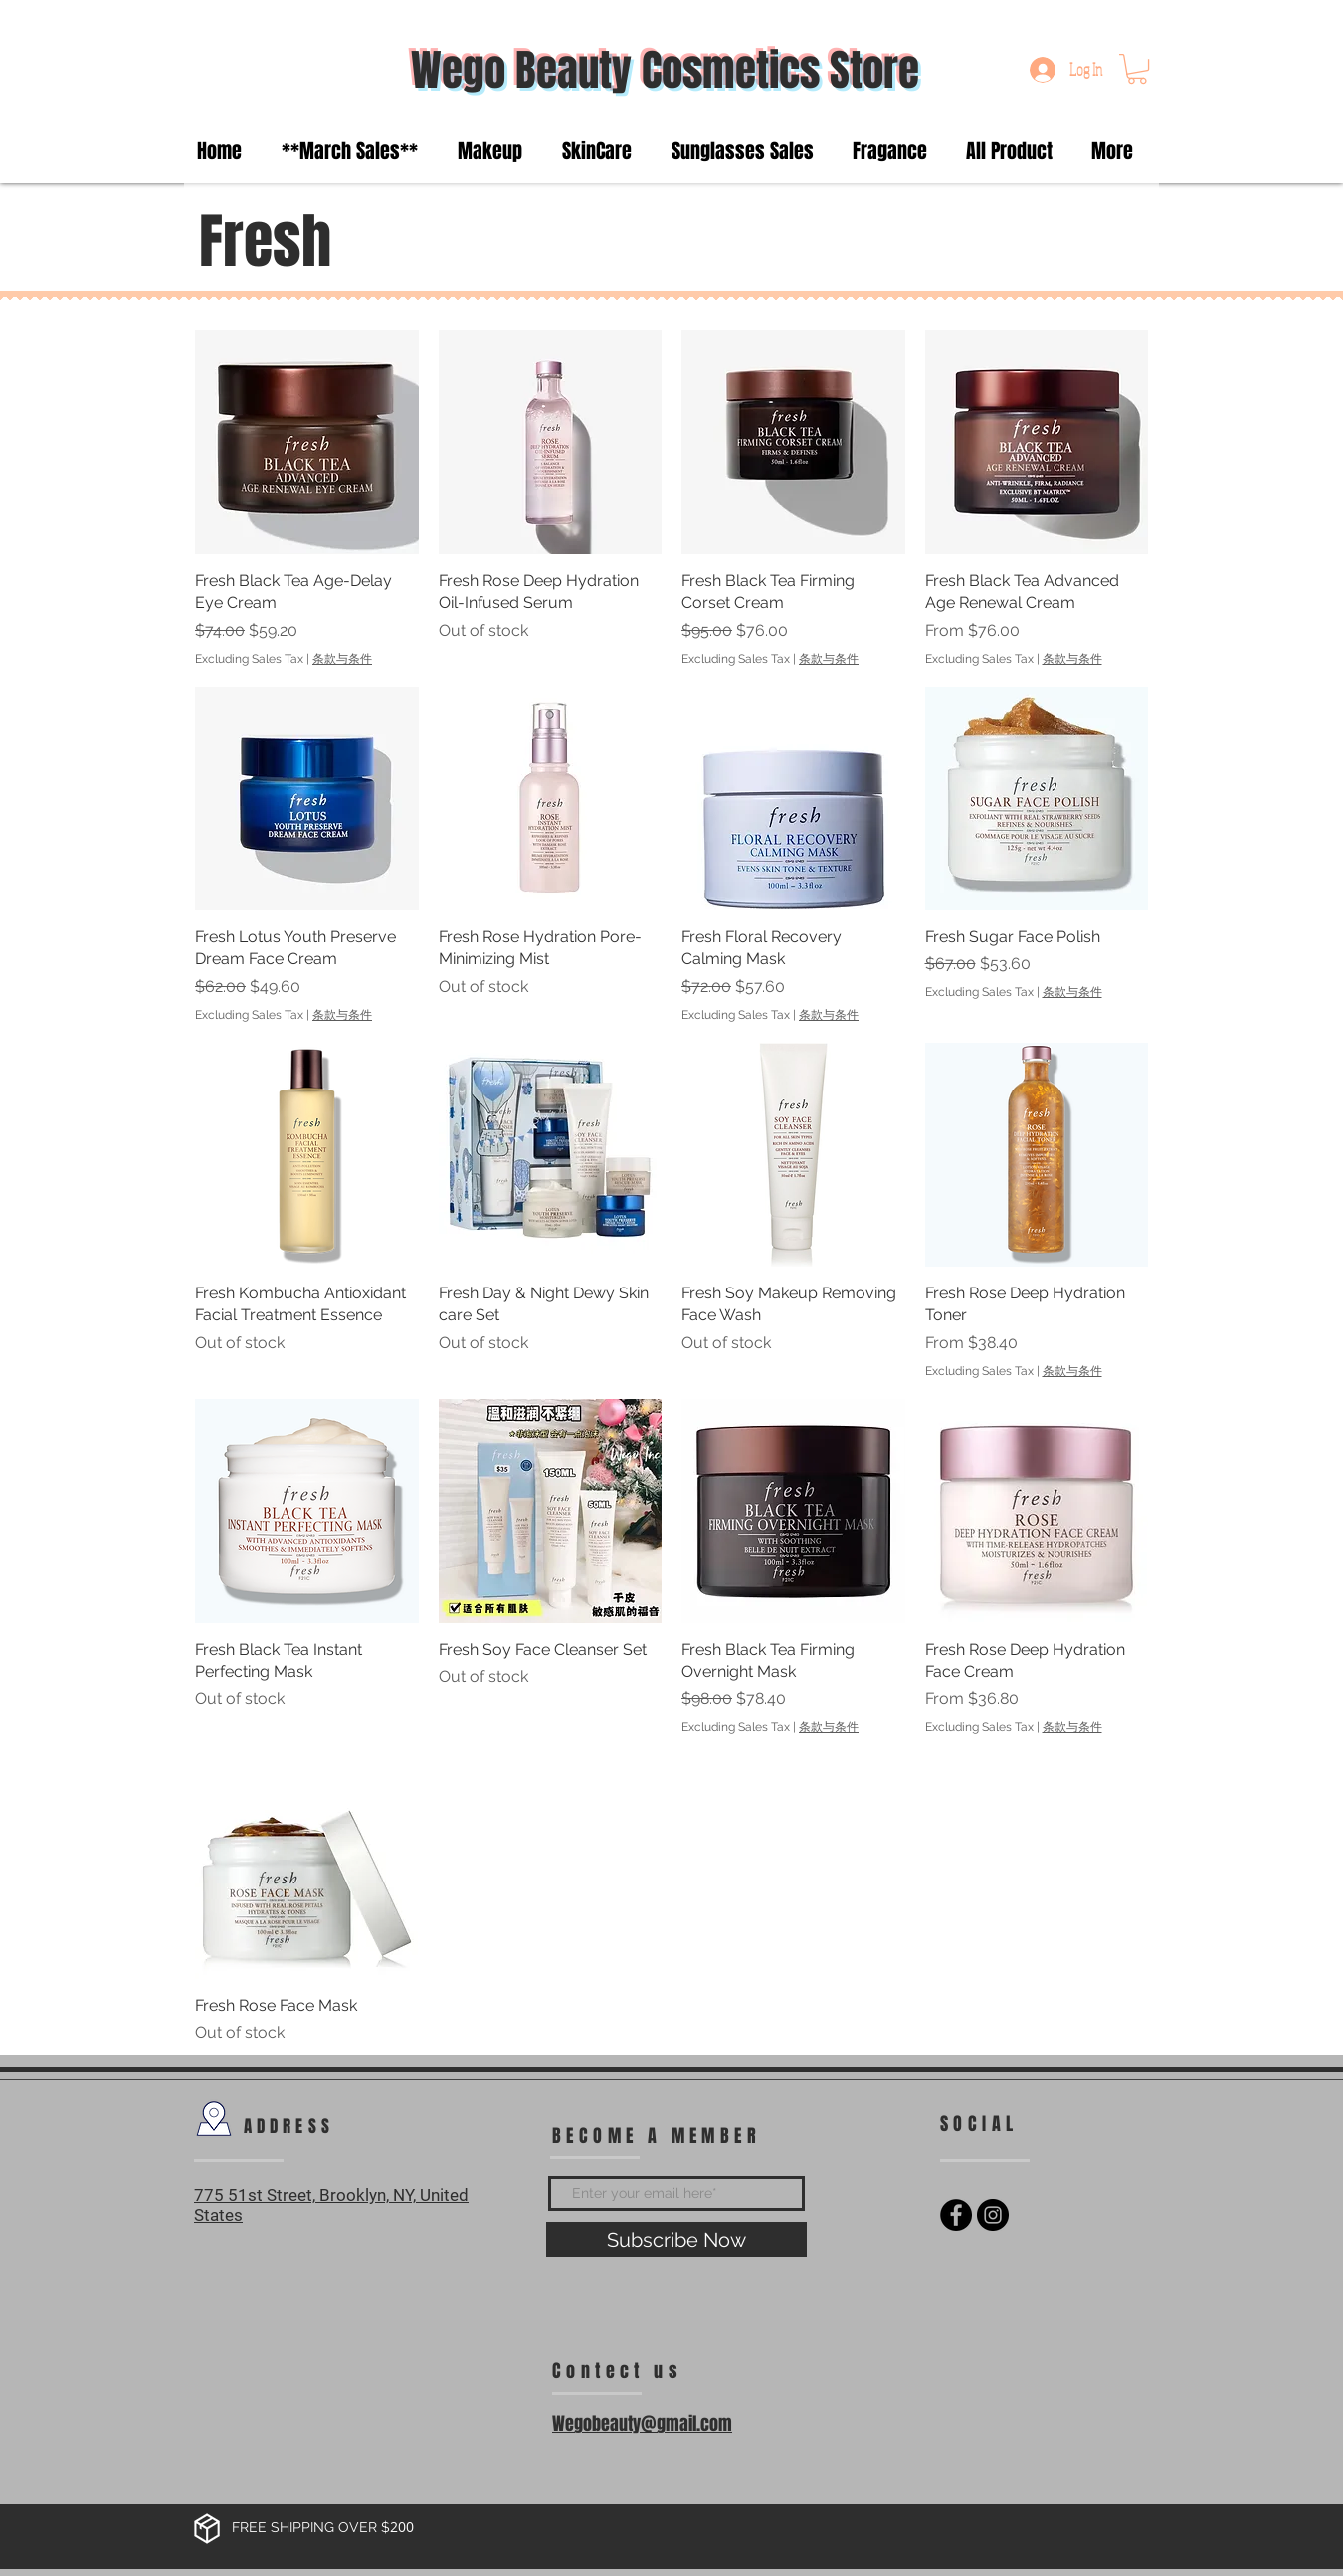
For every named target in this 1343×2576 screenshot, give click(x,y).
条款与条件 (342, 659)
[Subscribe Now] (676, 2239)
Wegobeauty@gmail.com (642, 2424)
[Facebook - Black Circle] (956, 2215)
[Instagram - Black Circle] (993, 2215)
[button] (1137, 69)
